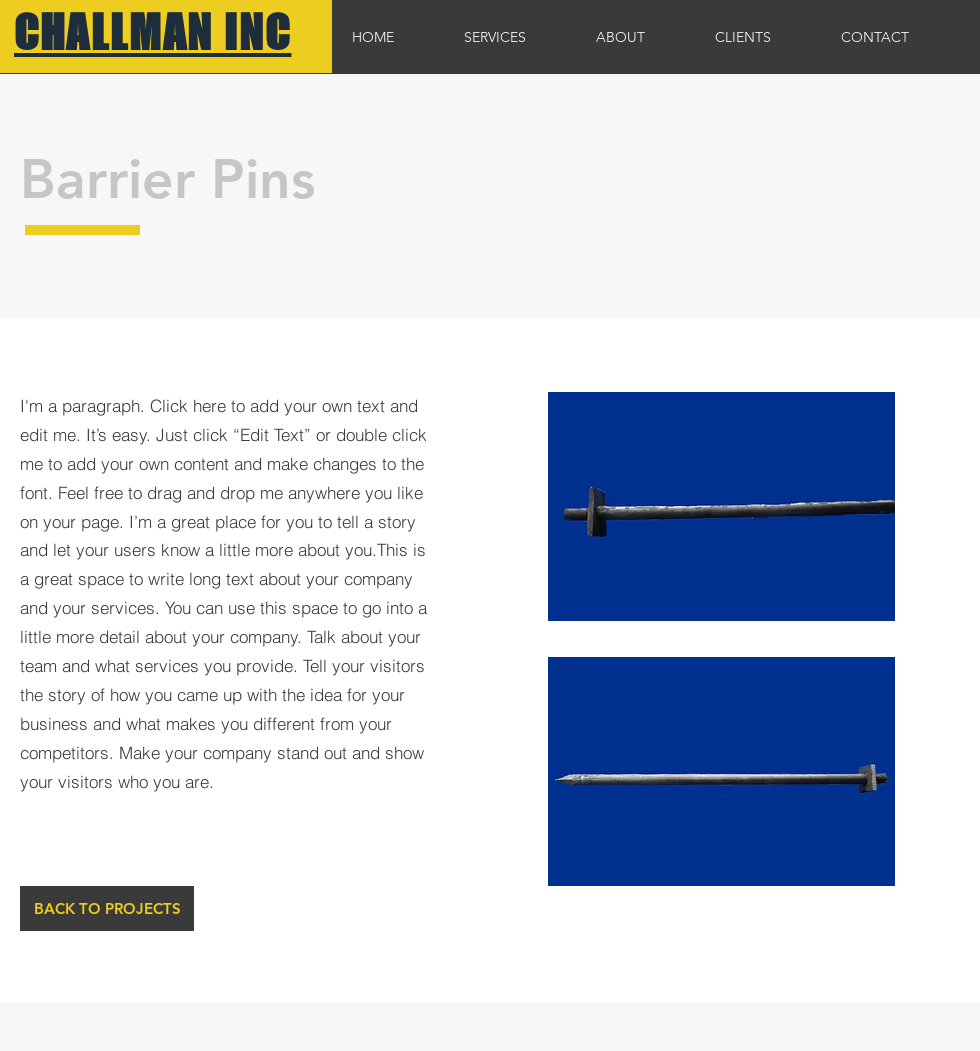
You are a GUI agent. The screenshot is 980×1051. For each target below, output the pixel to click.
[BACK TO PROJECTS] (107, 908)
